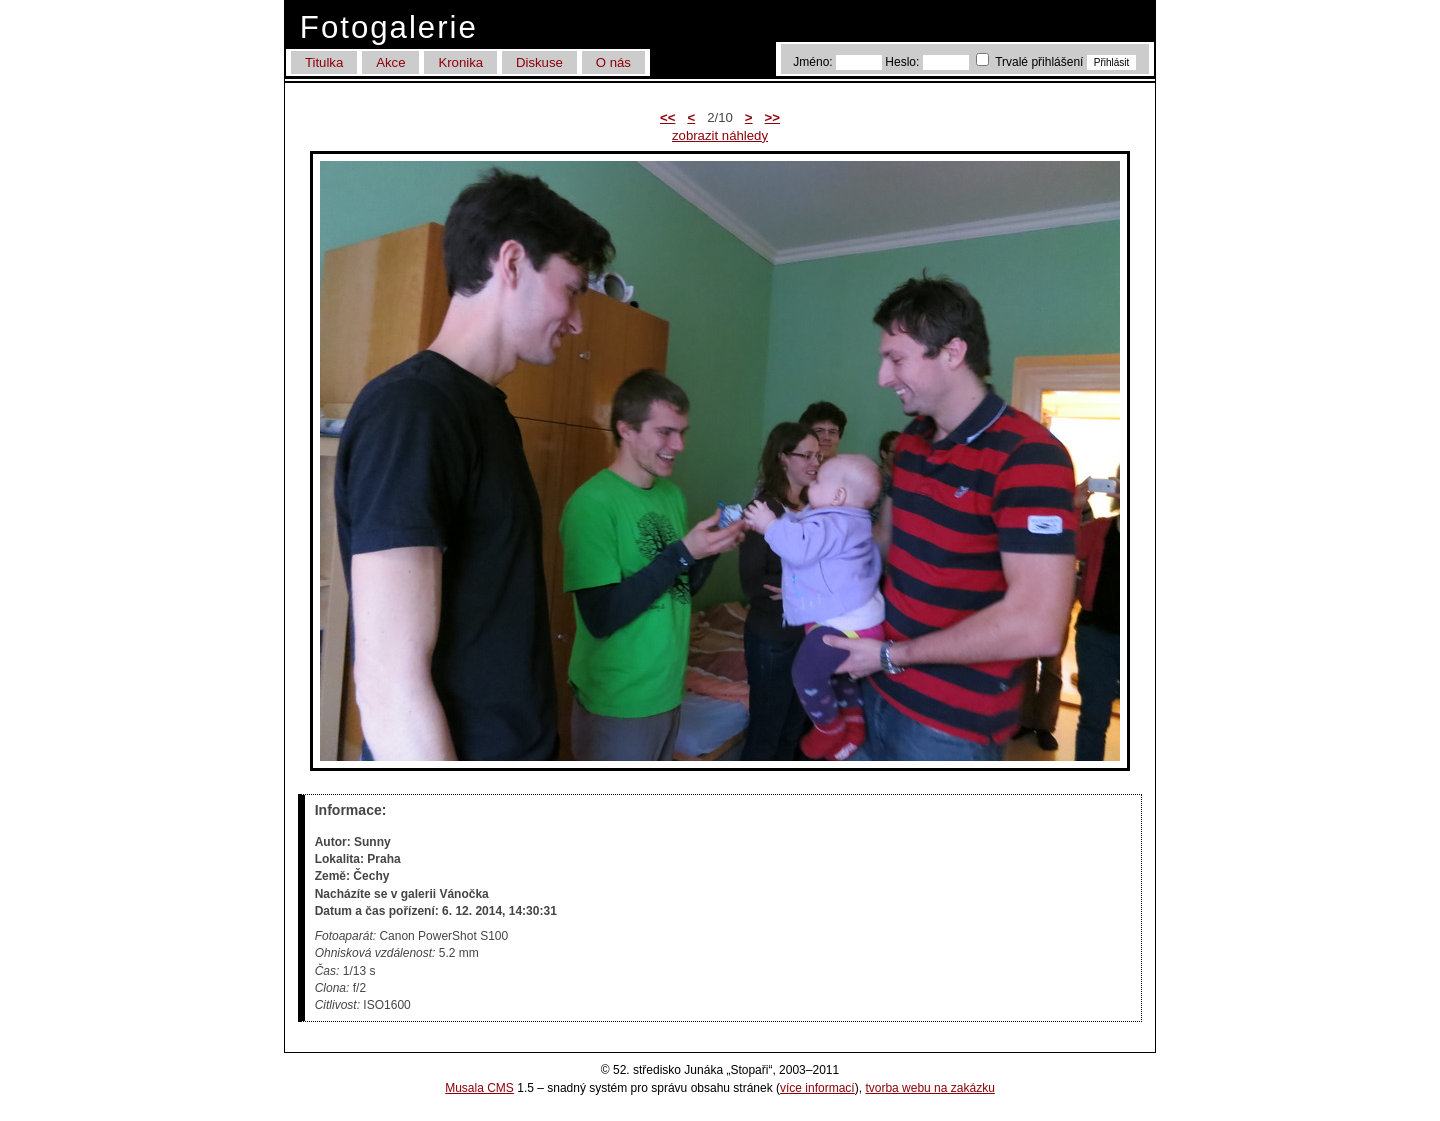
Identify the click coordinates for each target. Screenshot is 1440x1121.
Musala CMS (479, 1088)
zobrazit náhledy (720, 135)
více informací (817, 1088)
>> (772, 117)
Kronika (460, 62)
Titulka (324, 62)
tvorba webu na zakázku (929, 1088)
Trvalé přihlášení (1031, 62)
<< (667, 117)
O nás (613, 62)
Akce (390, 62)
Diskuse (539, 62)
